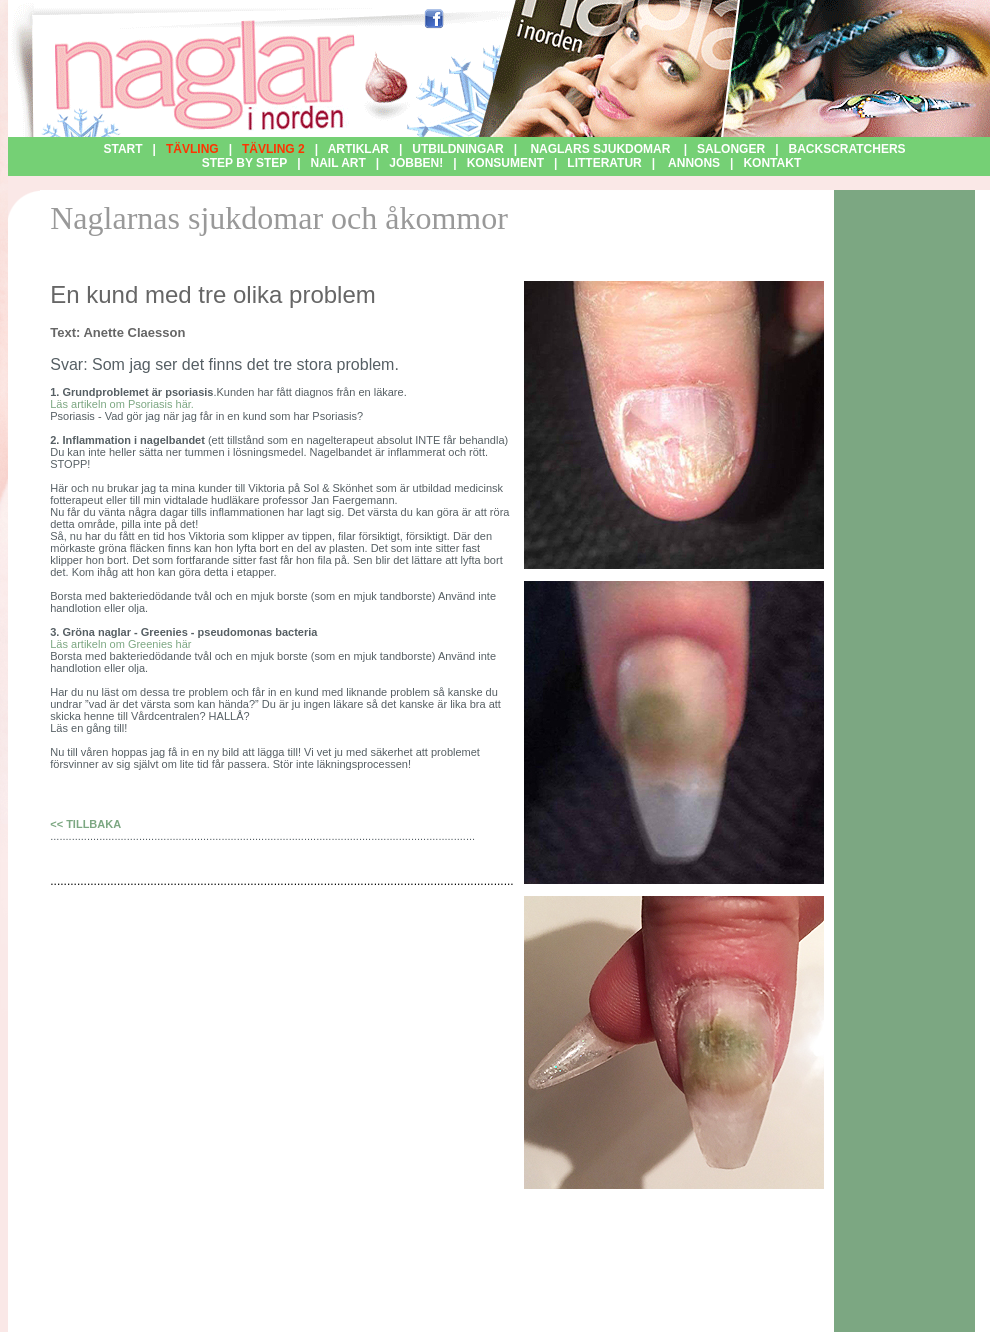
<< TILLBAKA (85, 824)
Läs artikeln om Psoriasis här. (122, 404)
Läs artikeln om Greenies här (120, 644)
